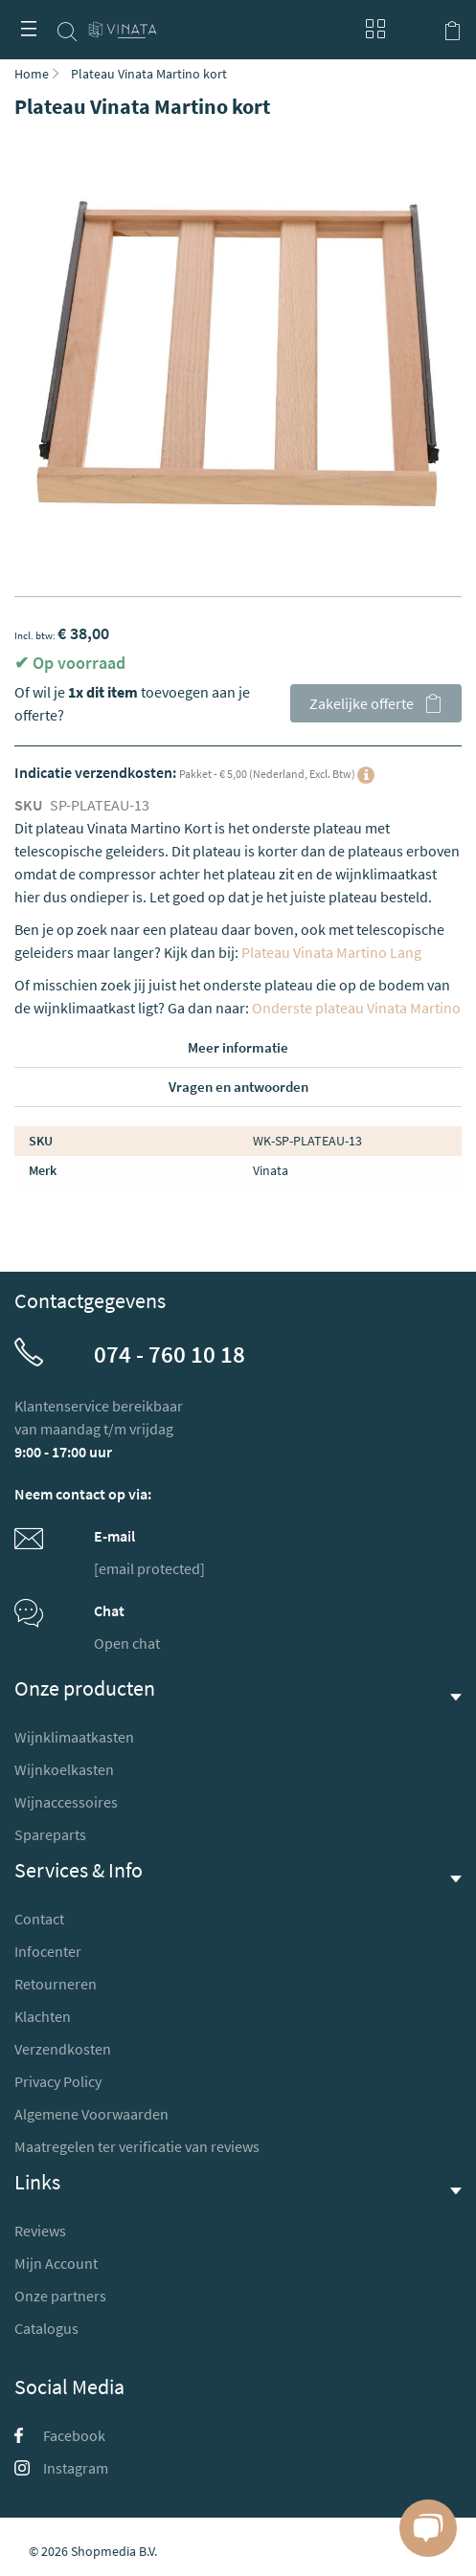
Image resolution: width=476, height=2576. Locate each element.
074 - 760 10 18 (169, 1354)
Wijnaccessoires (66, 1801)
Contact (39, 1918)
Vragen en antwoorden (238, 1086)
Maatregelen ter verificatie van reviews (137, 2146)
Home (31, 73)
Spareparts (50, 1834)
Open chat (127, 1643)
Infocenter (47, 1951)
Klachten (42, 2016)
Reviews (40, 2230)
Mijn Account (56, 2263)
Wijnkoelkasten (64, 1769)
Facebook (59, 2435)
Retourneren (55, 1983)
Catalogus (46, 2328)
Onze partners (60, 2295)
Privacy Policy (58, 2081)
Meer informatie (238, 1047)
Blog (370, 28)
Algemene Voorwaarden (91, 2113)
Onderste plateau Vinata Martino (356, 1007)
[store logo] (122, 21)
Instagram (61, 2467)
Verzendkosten (62, 2048)
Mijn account (413, 28)
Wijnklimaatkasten (74, 1736)
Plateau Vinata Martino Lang (331, 952)
